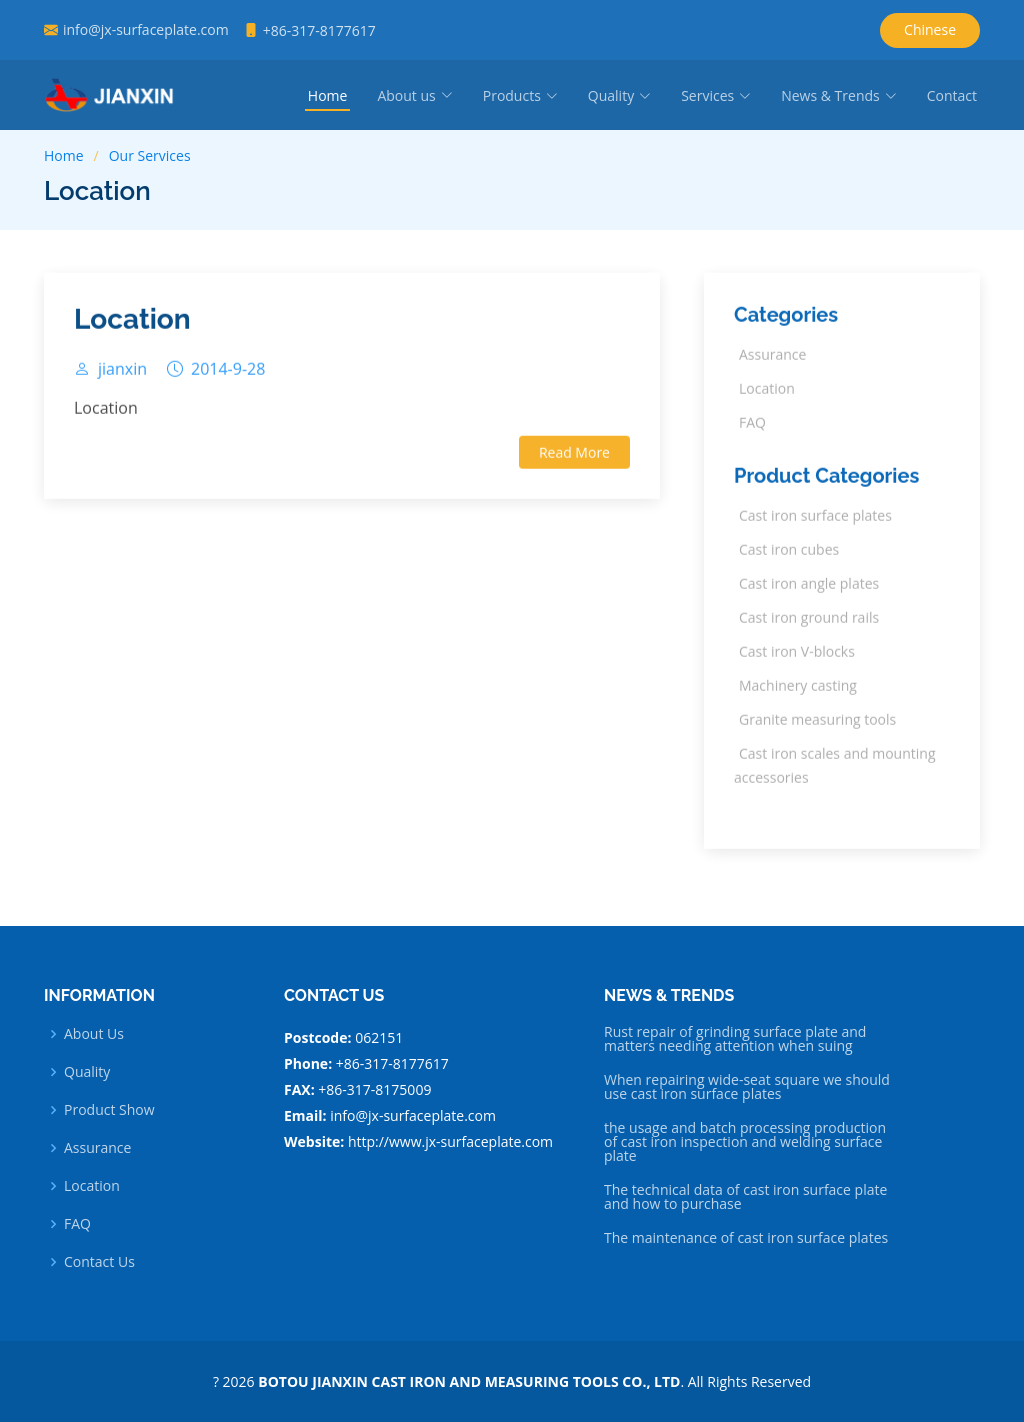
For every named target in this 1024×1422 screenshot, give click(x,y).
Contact (952, 95)
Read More (574, 458)
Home (328, 95)
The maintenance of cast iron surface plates (746, 1238)
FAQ (77, 1224)
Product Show (109, 1110)
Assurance (97, 1148)
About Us (94, 1034)
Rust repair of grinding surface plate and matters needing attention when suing (735, 1039)
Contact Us (99, 1262)
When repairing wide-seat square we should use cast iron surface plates (747, 1087)
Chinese (930, 29)
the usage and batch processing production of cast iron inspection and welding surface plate (745, 1142)
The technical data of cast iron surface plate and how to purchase (745, 1197)
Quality (87, 1072)
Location (132, 326)
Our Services (150, 155)
